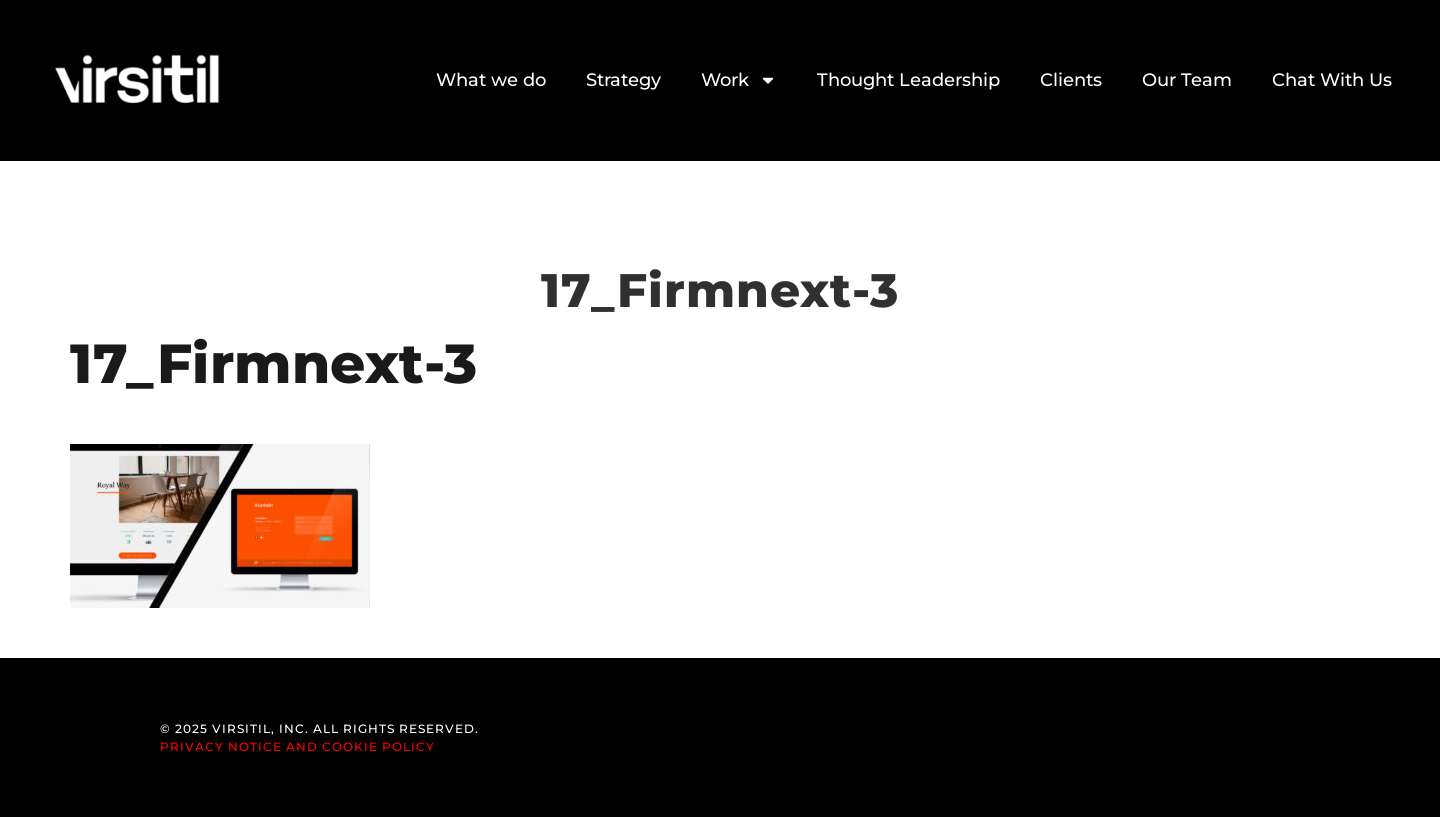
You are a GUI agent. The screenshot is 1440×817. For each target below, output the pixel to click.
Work (739, 80)
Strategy (623, 80)
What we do (491, 80)
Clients (1071, 80)
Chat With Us (1332, 80)
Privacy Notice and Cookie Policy (297, 746)
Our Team (1187, 80)
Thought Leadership (908, 80)
